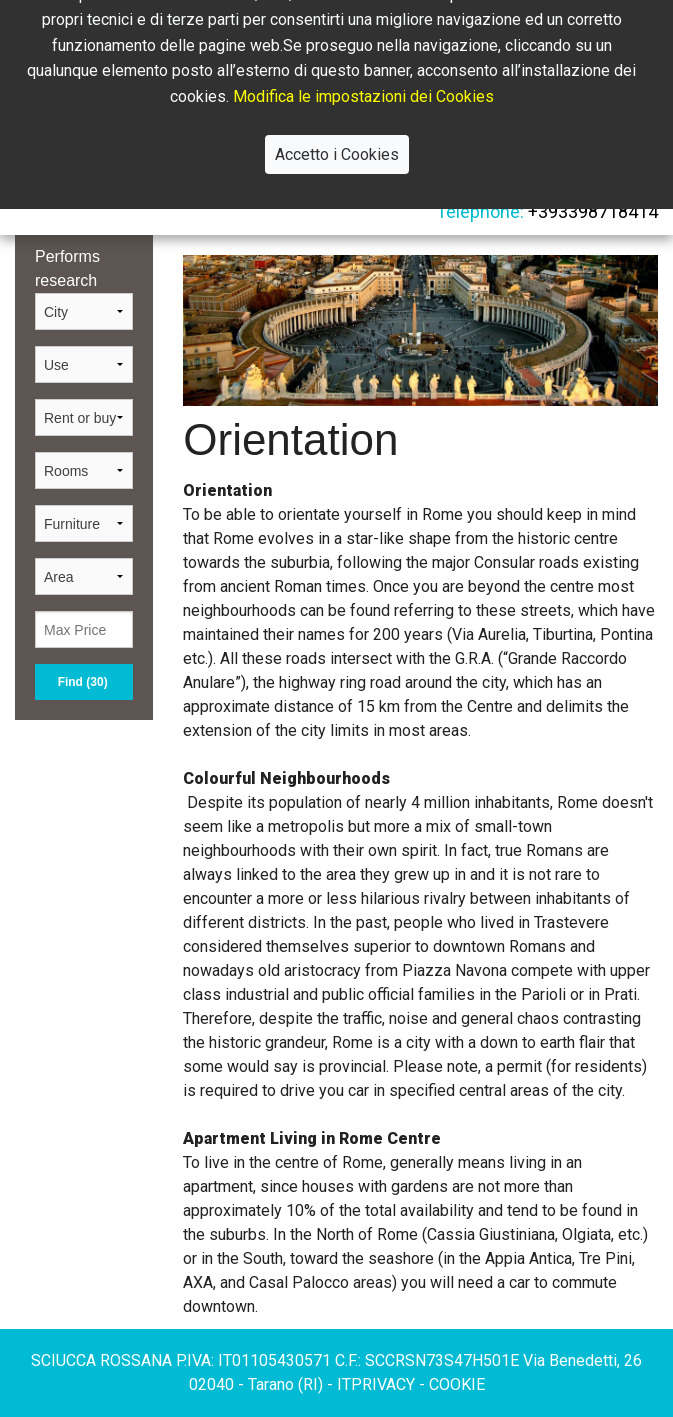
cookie (457, 1384)
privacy (385, 1384)
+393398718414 (591, 211)
